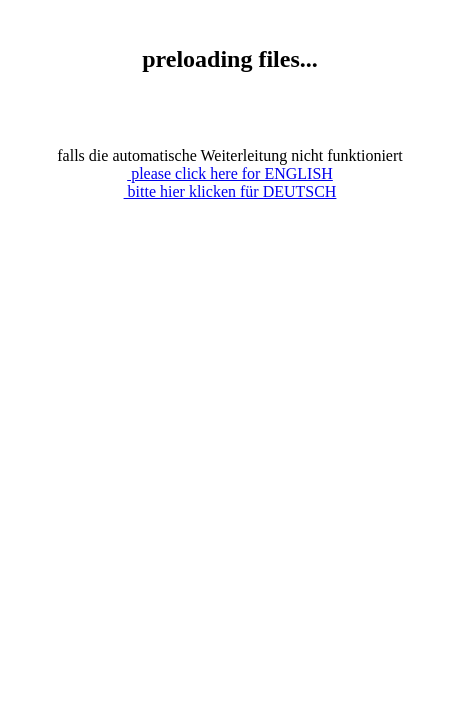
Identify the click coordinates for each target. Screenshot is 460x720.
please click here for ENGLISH (230, 173)
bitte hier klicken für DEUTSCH (230, 191)
